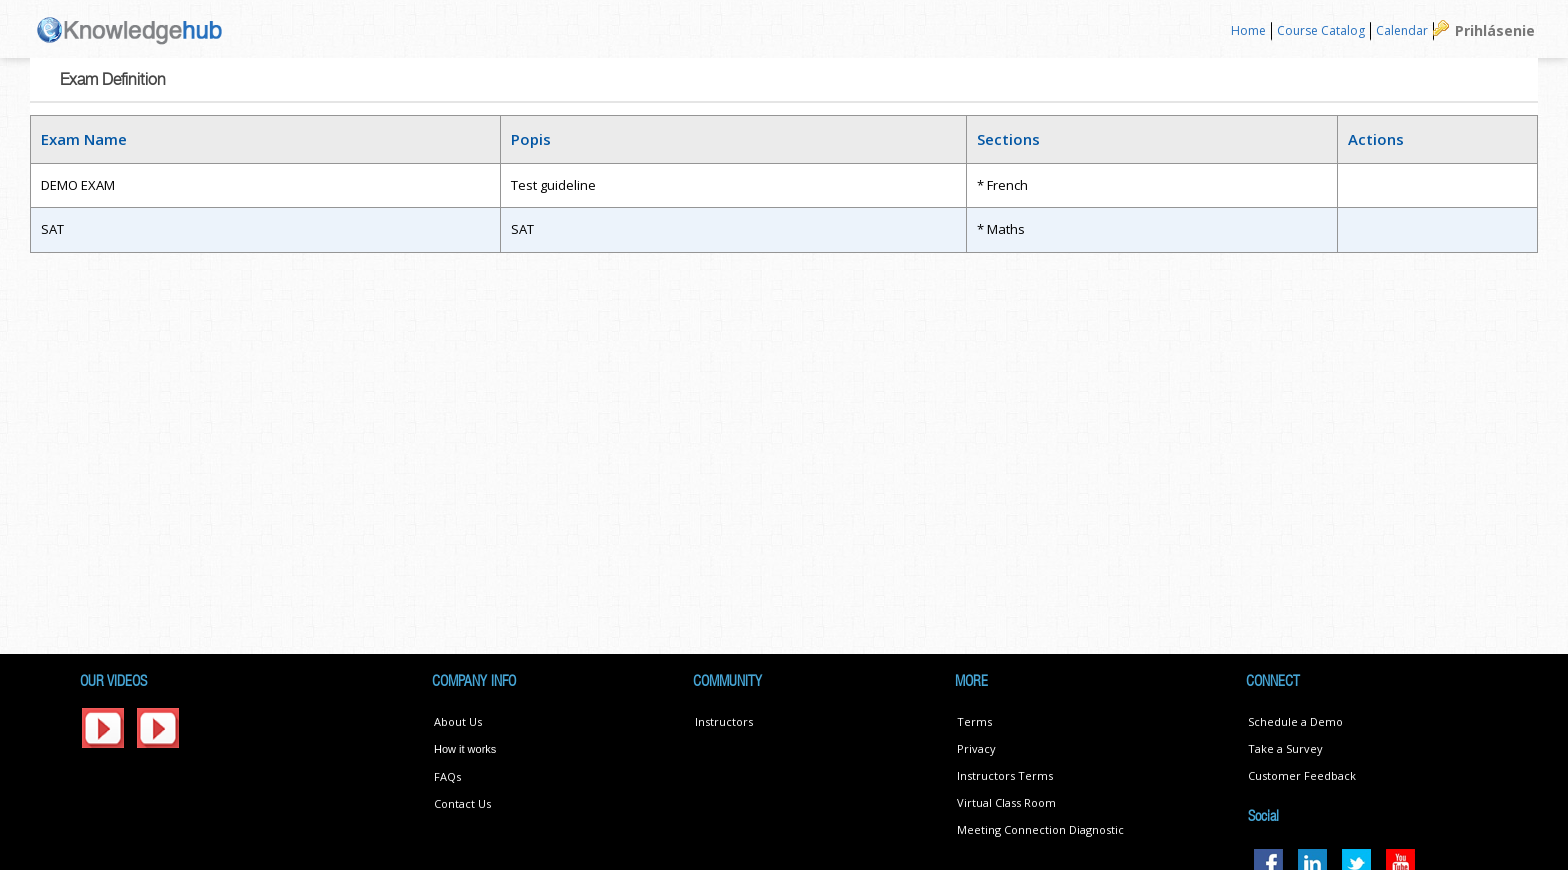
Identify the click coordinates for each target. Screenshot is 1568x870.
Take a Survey (1285, 748)
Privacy (976, 748)
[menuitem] (1249, 31)
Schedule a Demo (1295, 721)
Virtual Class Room (1006, 802)
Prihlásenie (1495, 30)
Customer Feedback (1302, 775)
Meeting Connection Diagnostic (1040, 829)
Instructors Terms (1005, 775)
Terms (974, 721)
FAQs (447, 776)
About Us (458, 721)
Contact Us (462, 803)
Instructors (724, 721)
